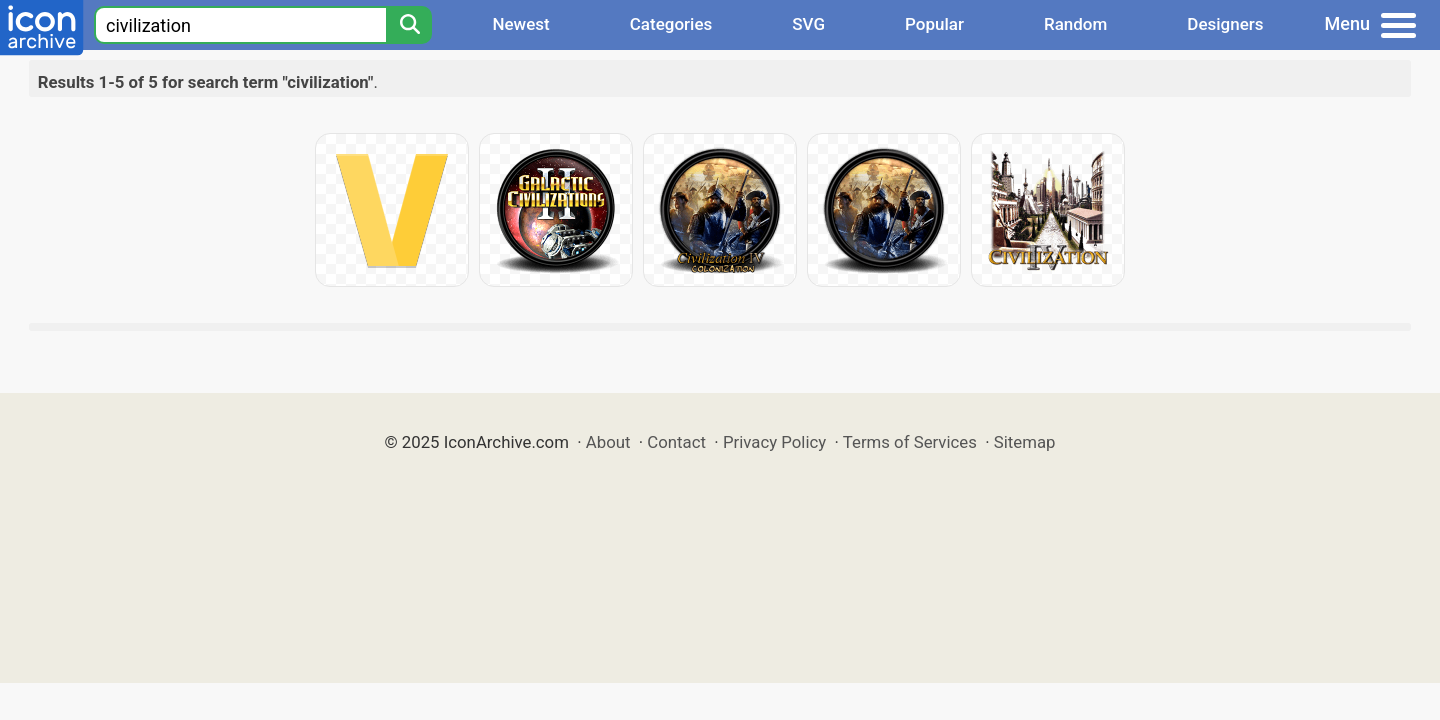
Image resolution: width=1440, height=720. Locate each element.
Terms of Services (910, 442)
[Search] (409, 25)
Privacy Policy (774, 442)
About (608, 442)
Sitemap (1025, 442)
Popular (934, 24)
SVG (808, 24)
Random (1075, 24)
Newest (520, 24)
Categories (671, 24)
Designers (1225, 24)
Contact (676, 442)
